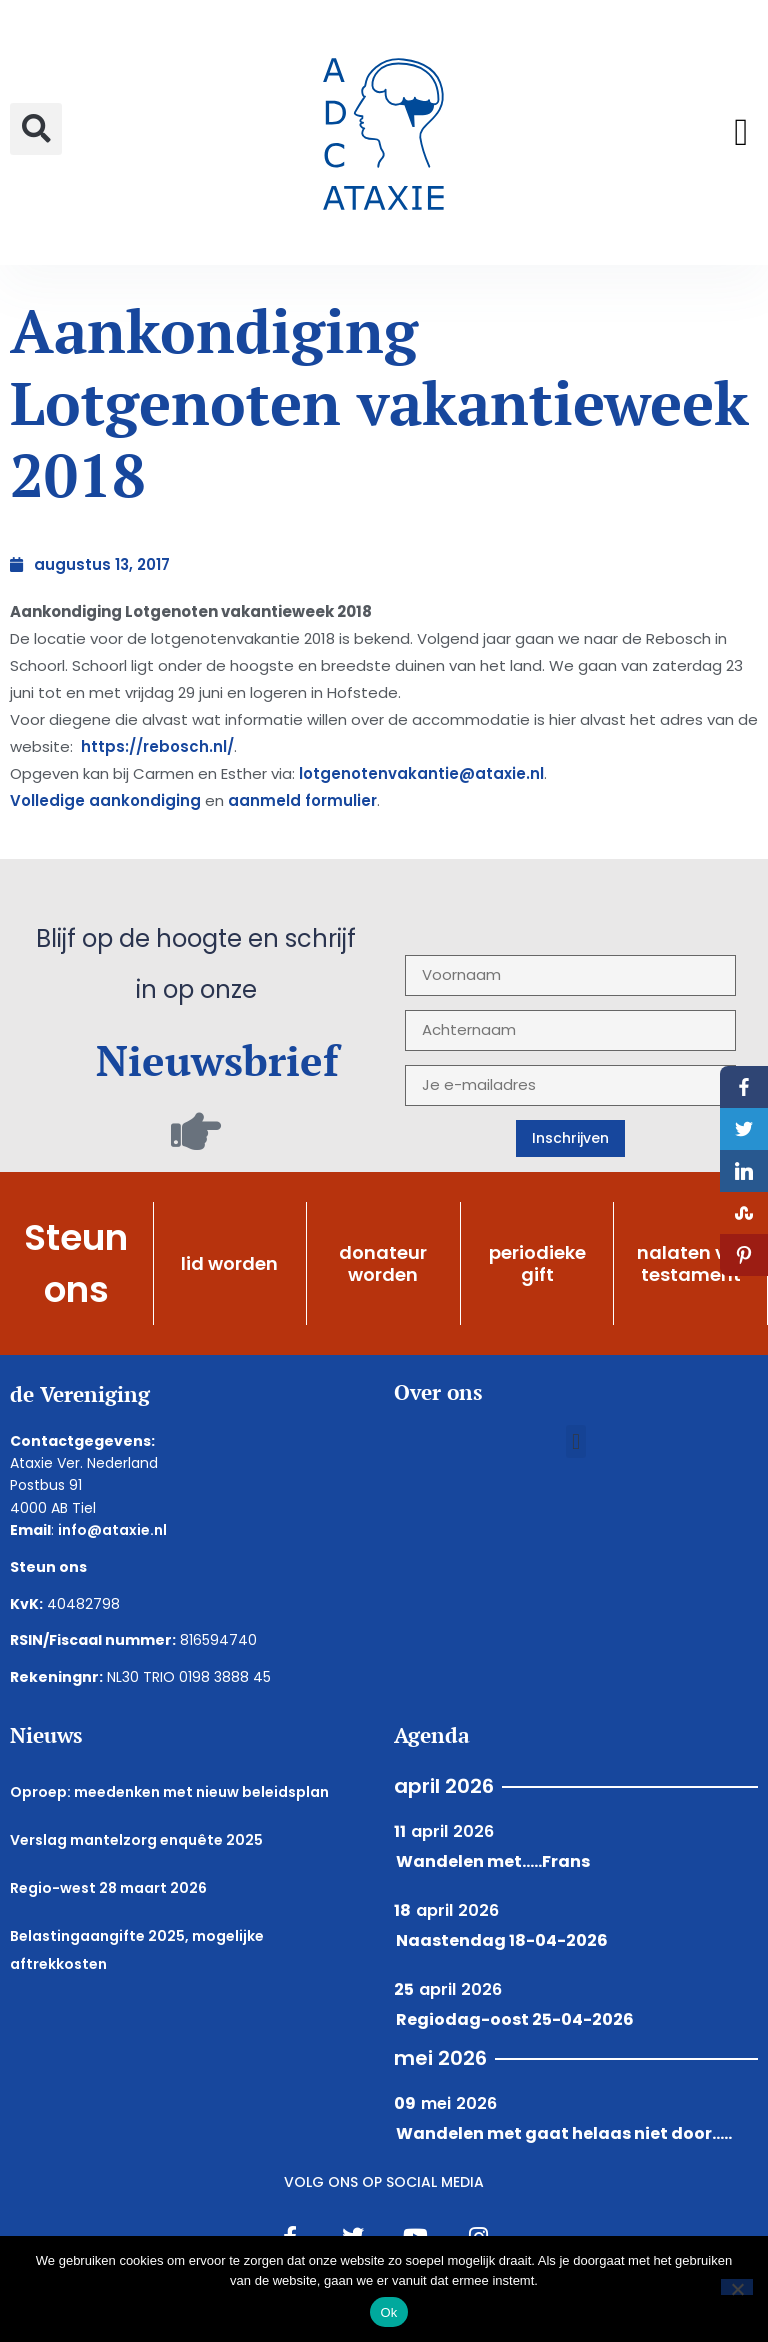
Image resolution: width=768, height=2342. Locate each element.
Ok (388, 2312)
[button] (36, 129)
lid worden (229, 1263)
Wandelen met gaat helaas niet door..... (564, 2133)
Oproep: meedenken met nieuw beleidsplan (169, 1792)
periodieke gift (537, 1263)
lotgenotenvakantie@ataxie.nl (421, 773)
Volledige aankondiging (105, 800)
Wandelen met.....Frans (493, 1861)
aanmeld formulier (302, 800)
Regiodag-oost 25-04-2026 (515, 2019)
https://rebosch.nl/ (155, 746)
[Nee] (737, 2287)
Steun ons (76, 1263)
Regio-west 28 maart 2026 (108, 1888)
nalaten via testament (690, 1263)
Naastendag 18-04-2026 (502, 1940)
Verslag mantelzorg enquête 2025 (136, 1840)
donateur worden (383, 1263)
